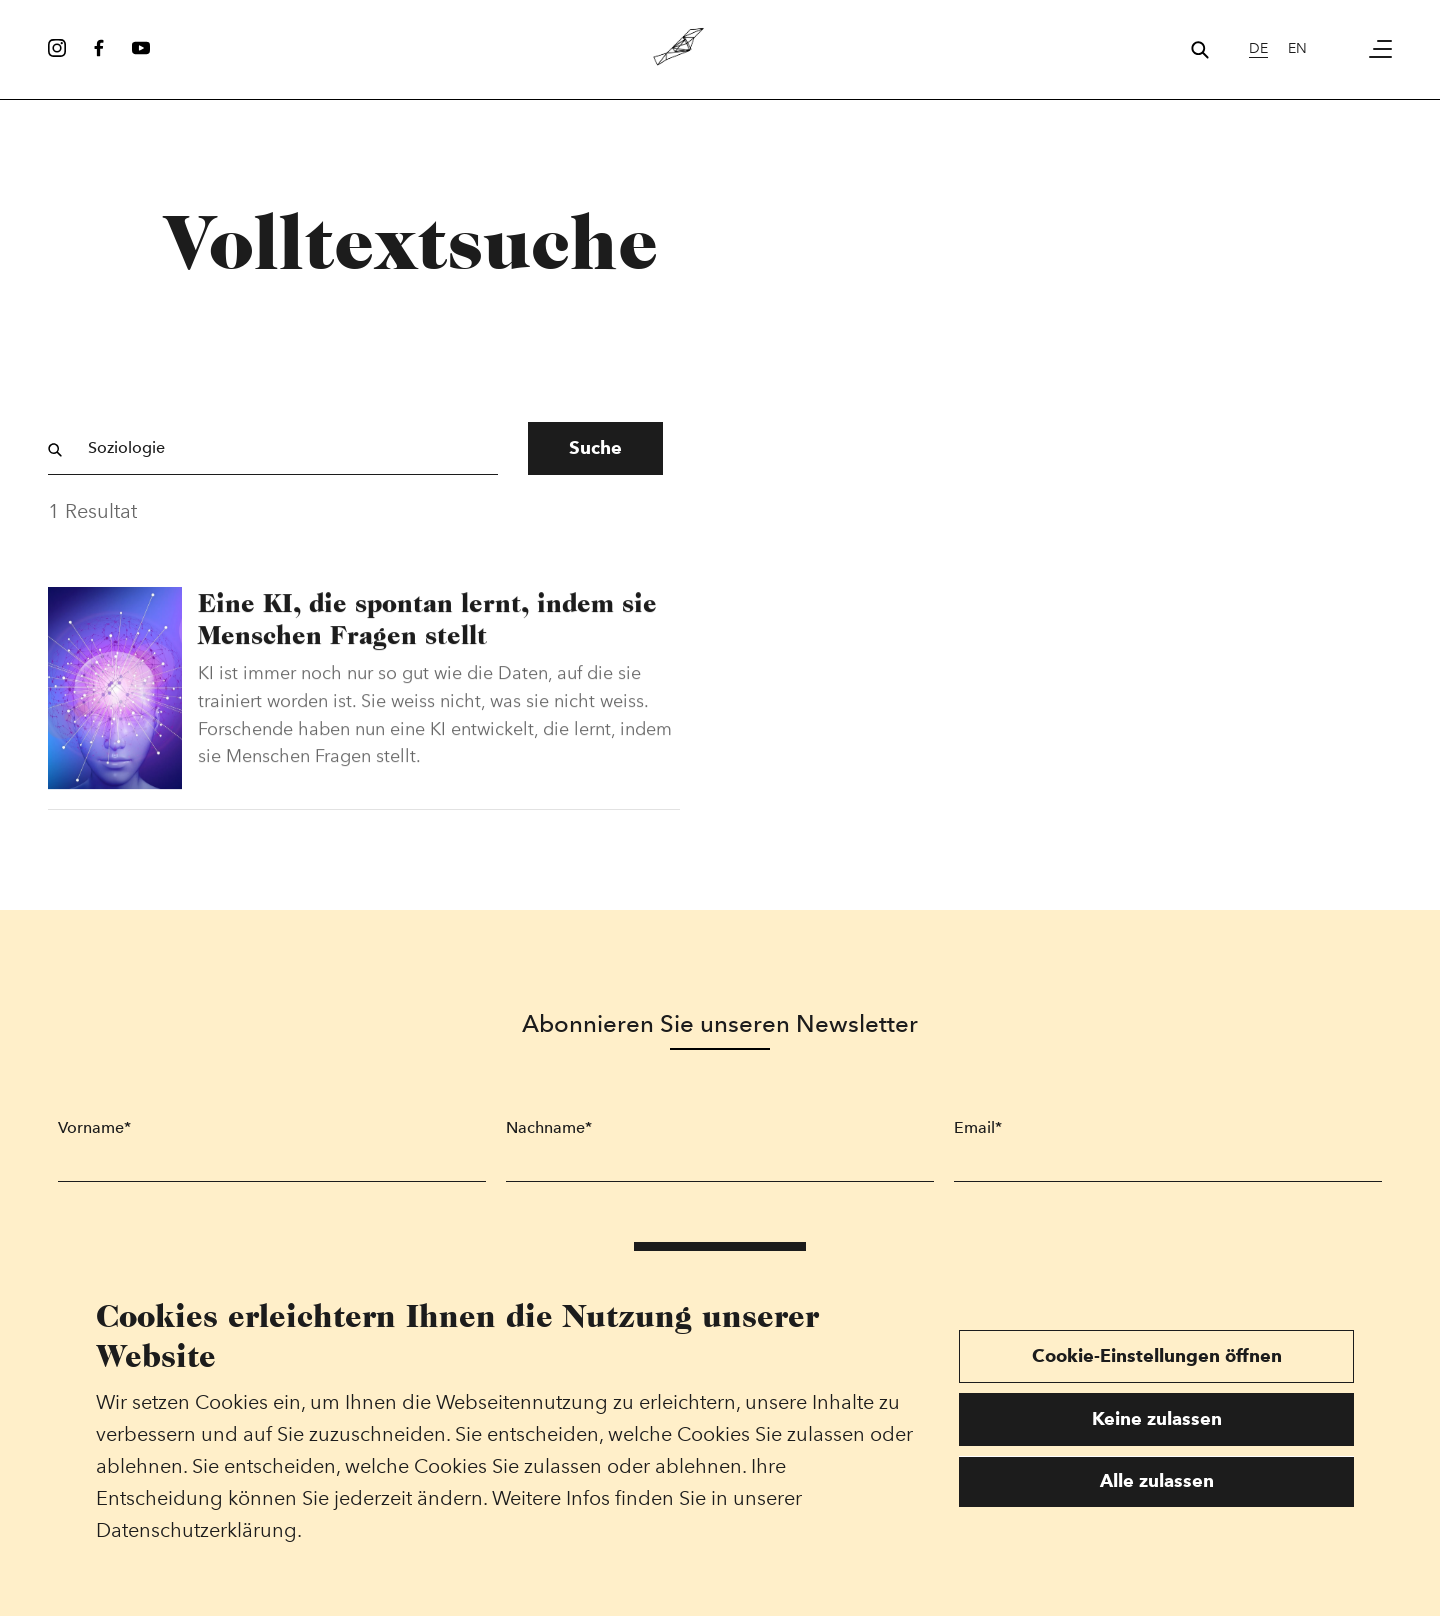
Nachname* (549, 1127)
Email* (978, 1127)
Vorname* (94, 1127)
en (1297, 48)
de (1258, 48)
